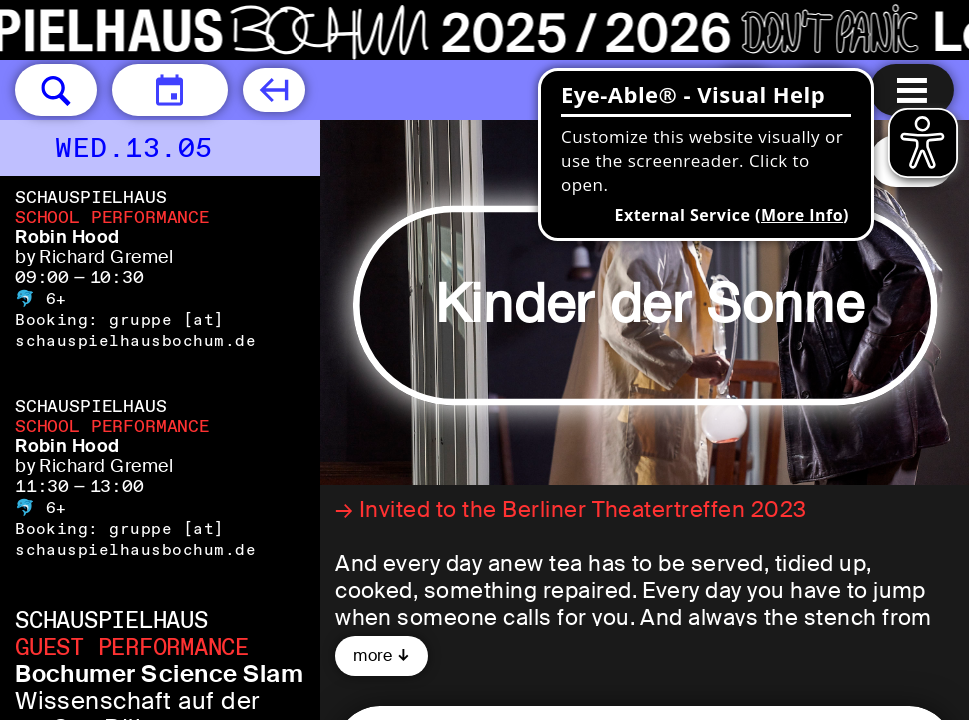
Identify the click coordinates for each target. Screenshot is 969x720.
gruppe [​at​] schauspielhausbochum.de (135, 330)
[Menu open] (912, 90)
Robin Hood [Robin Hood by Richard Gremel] (67, 237)
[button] (56, 90)
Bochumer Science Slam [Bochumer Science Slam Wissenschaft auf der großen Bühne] (159, 673)
